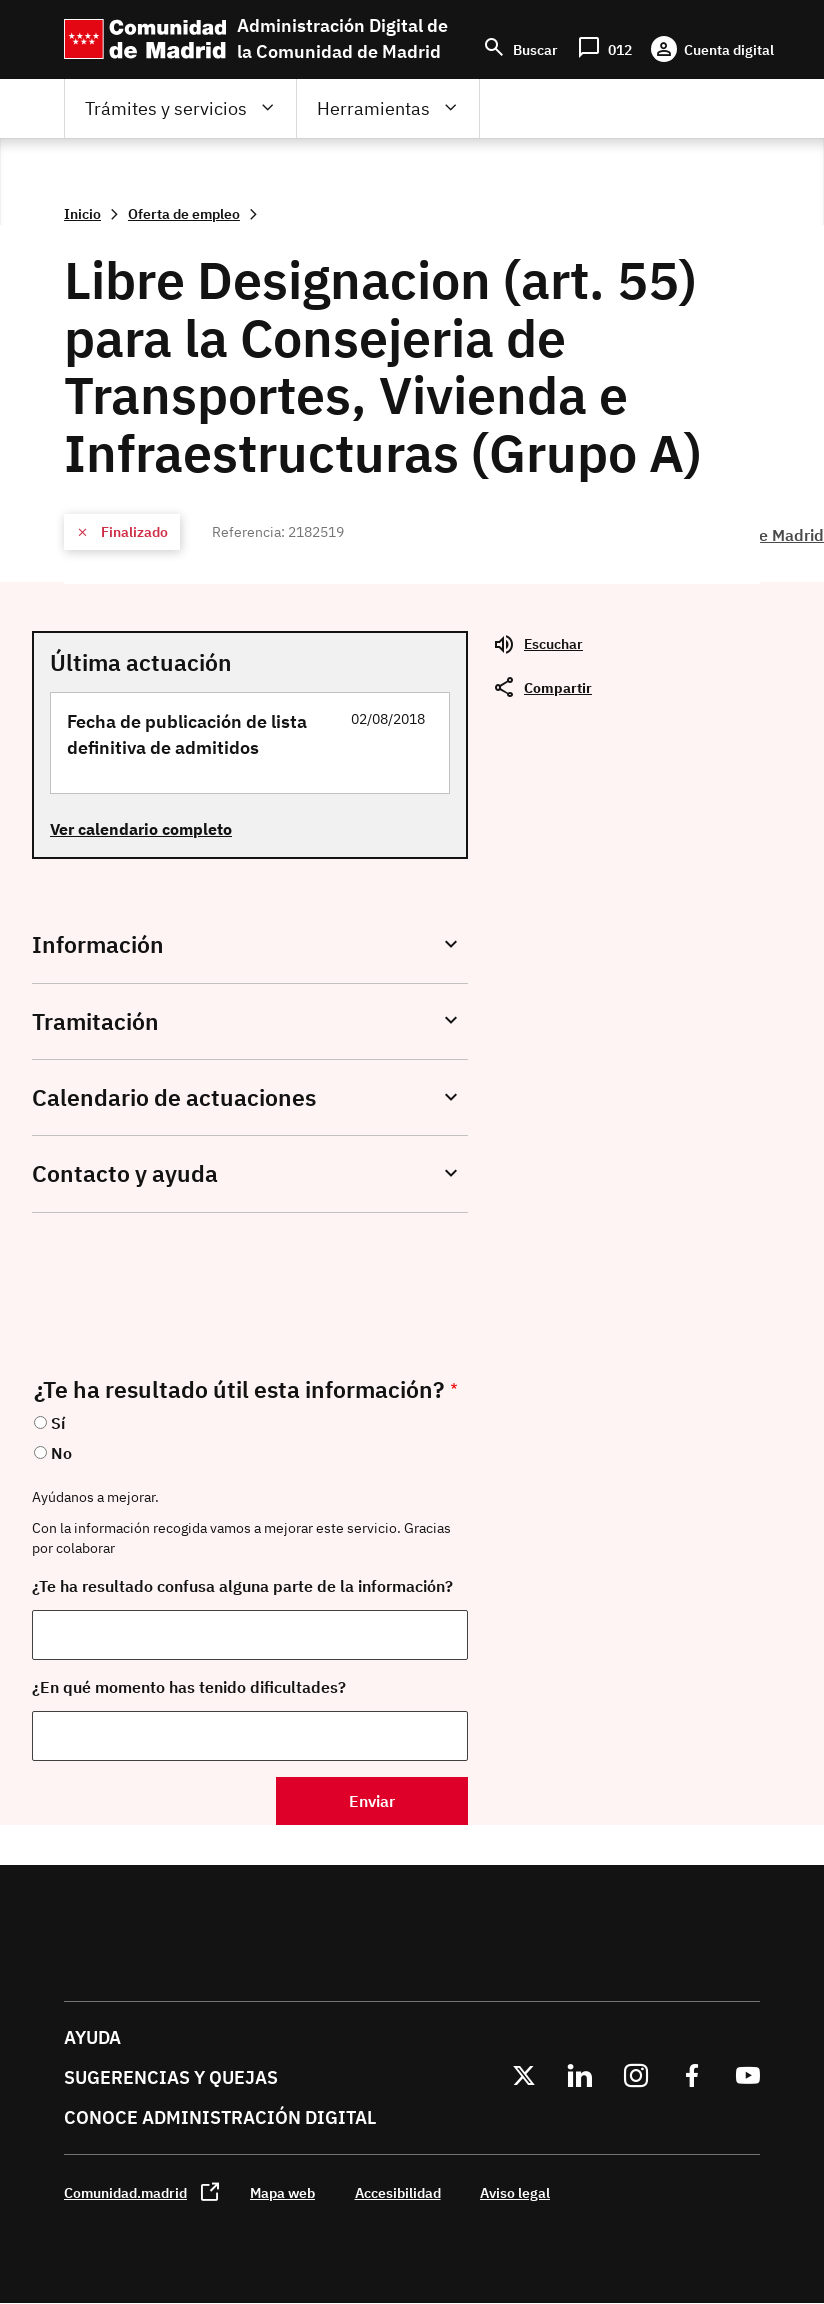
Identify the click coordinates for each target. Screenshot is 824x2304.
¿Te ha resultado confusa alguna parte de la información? (242, 1586)
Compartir (558, 687)
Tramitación (95, 1021)
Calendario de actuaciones (174, 1097)
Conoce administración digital (220, 2117)
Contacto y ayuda (125, 1173)
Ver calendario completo (141, 829)
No (61, 1453)
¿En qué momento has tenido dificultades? (189, 1687)
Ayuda (92, 2037)
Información (98, 944)
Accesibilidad (398, 2192)
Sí (58, 1423)
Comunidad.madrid (125, 2192)
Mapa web (282, 2192)
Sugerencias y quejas (171, 2077)
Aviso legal (515, 2192)
